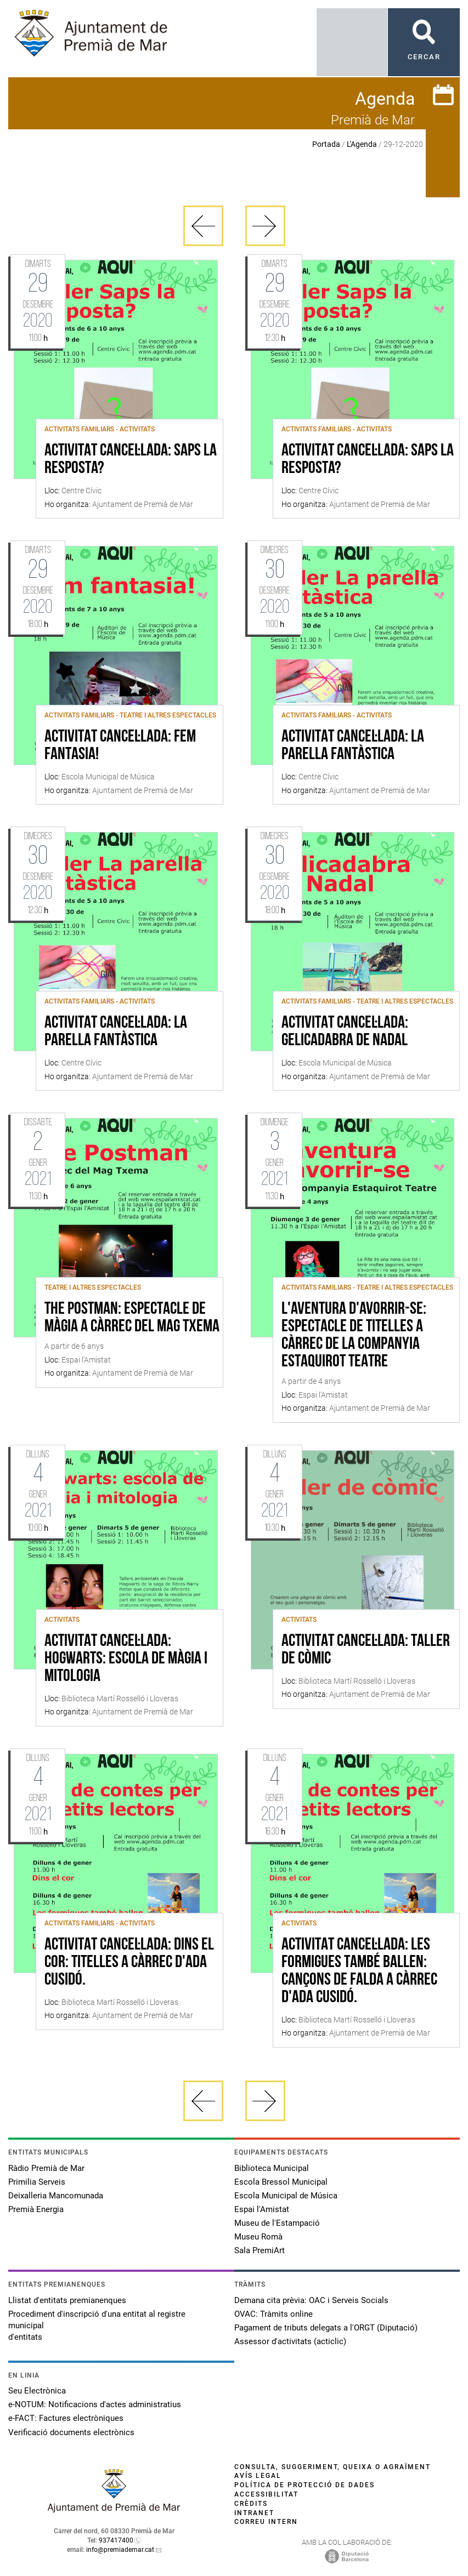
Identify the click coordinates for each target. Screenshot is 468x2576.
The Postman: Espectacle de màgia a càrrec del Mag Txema (131, 1318)
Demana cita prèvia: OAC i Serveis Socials (311, 2300)
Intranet (254, 2513)
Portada (326, 144)
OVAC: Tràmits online (273, 2314)
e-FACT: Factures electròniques (65, 2418)
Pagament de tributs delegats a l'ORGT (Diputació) (326, 2328)
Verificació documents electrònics (71, 2432)
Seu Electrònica (37, 2391)
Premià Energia (36, 2209)
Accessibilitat (266, 2494)
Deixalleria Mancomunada (55, 2196)
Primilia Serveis (36, 2182)
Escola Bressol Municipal (281, 2182)
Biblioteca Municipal (271, 2168)
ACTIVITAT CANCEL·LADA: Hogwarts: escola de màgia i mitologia (125, 1659)
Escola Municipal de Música (285, 2196)
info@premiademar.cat (120, 2550)
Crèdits (251, 2503)
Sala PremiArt (259, 2250)
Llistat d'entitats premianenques (67, 2300)
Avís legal (257, 2476)
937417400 (116, 2540)
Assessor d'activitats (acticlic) (290, 2341)
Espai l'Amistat (261, 2209)
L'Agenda (362, 144)
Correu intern (266, 2522)
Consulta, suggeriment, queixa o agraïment (332, 2467)
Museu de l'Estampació (277, 2223)
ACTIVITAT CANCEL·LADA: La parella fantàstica (352, 745)
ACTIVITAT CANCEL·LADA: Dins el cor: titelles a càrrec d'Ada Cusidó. (129, 1962)
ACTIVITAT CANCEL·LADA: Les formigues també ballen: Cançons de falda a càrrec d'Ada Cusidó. (359, 1971)
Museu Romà (258, 2237)
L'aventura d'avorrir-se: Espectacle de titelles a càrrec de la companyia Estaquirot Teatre (353, 1336)
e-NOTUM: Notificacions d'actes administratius (94, 2404)
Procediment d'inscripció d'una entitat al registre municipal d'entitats (96, 2325)
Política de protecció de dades (304, 2485)
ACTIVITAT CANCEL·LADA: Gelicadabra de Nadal (344, 1032)
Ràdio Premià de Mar (46, 2168)
